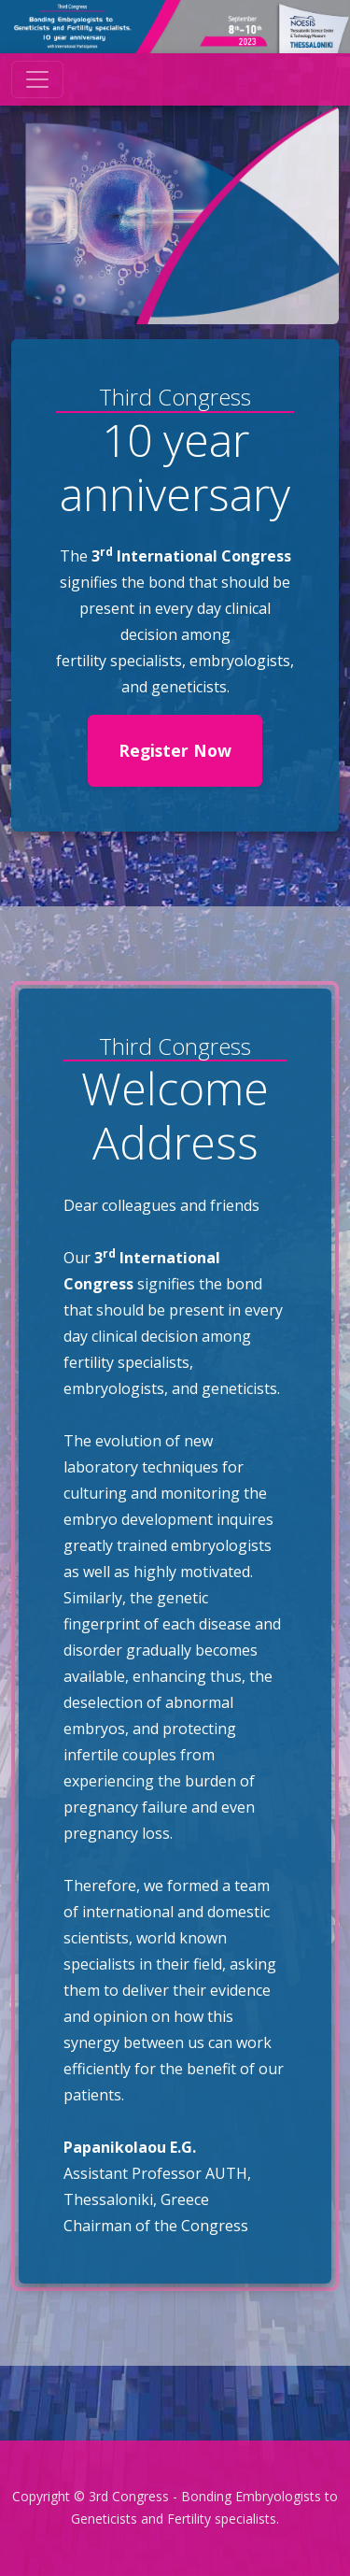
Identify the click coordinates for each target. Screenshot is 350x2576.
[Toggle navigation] (37, 79)
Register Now (175, 750)
